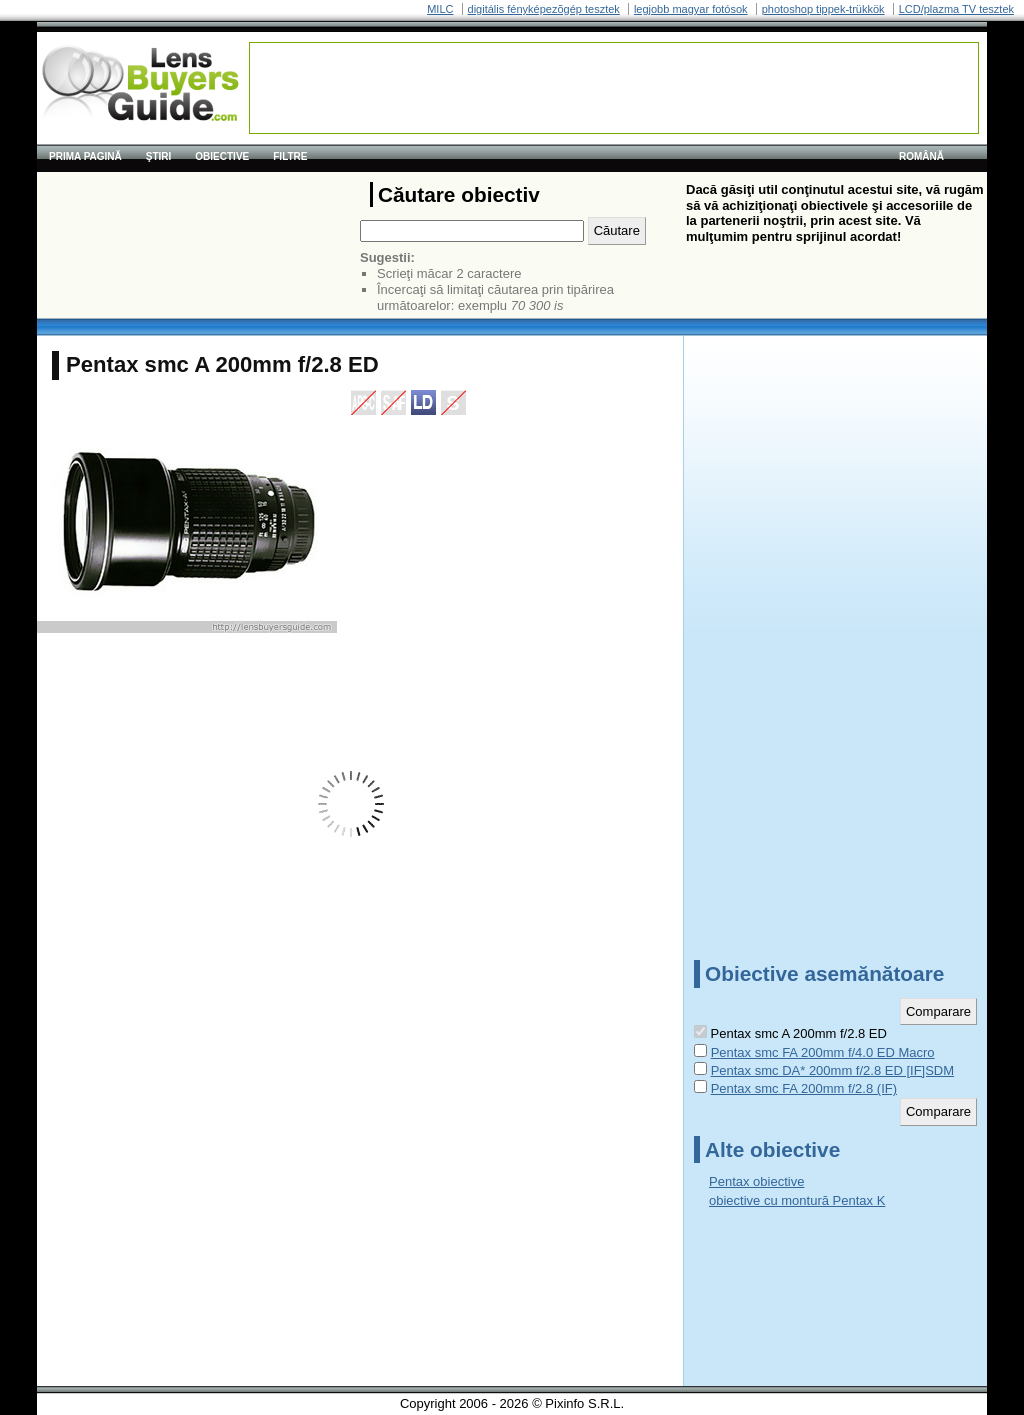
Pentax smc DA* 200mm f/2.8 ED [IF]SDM (832, 1070)
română (921, 156)
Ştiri (159, 156)
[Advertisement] (614, 88)
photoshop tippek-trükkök (823, 9)
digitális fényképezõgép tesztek (544, 9)
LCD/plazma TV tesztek (956, 9)
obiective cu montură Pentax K (797, 1200)
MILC (440, 9)
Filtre (290, 156)
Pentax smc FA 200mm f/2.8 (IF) (804, 1088)
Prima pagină (85, 156)
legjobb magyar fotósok (691, 9)
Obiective (222, 156)
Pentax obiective (756, 1181)
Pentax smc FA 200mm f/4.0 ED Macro (823, 1052)
